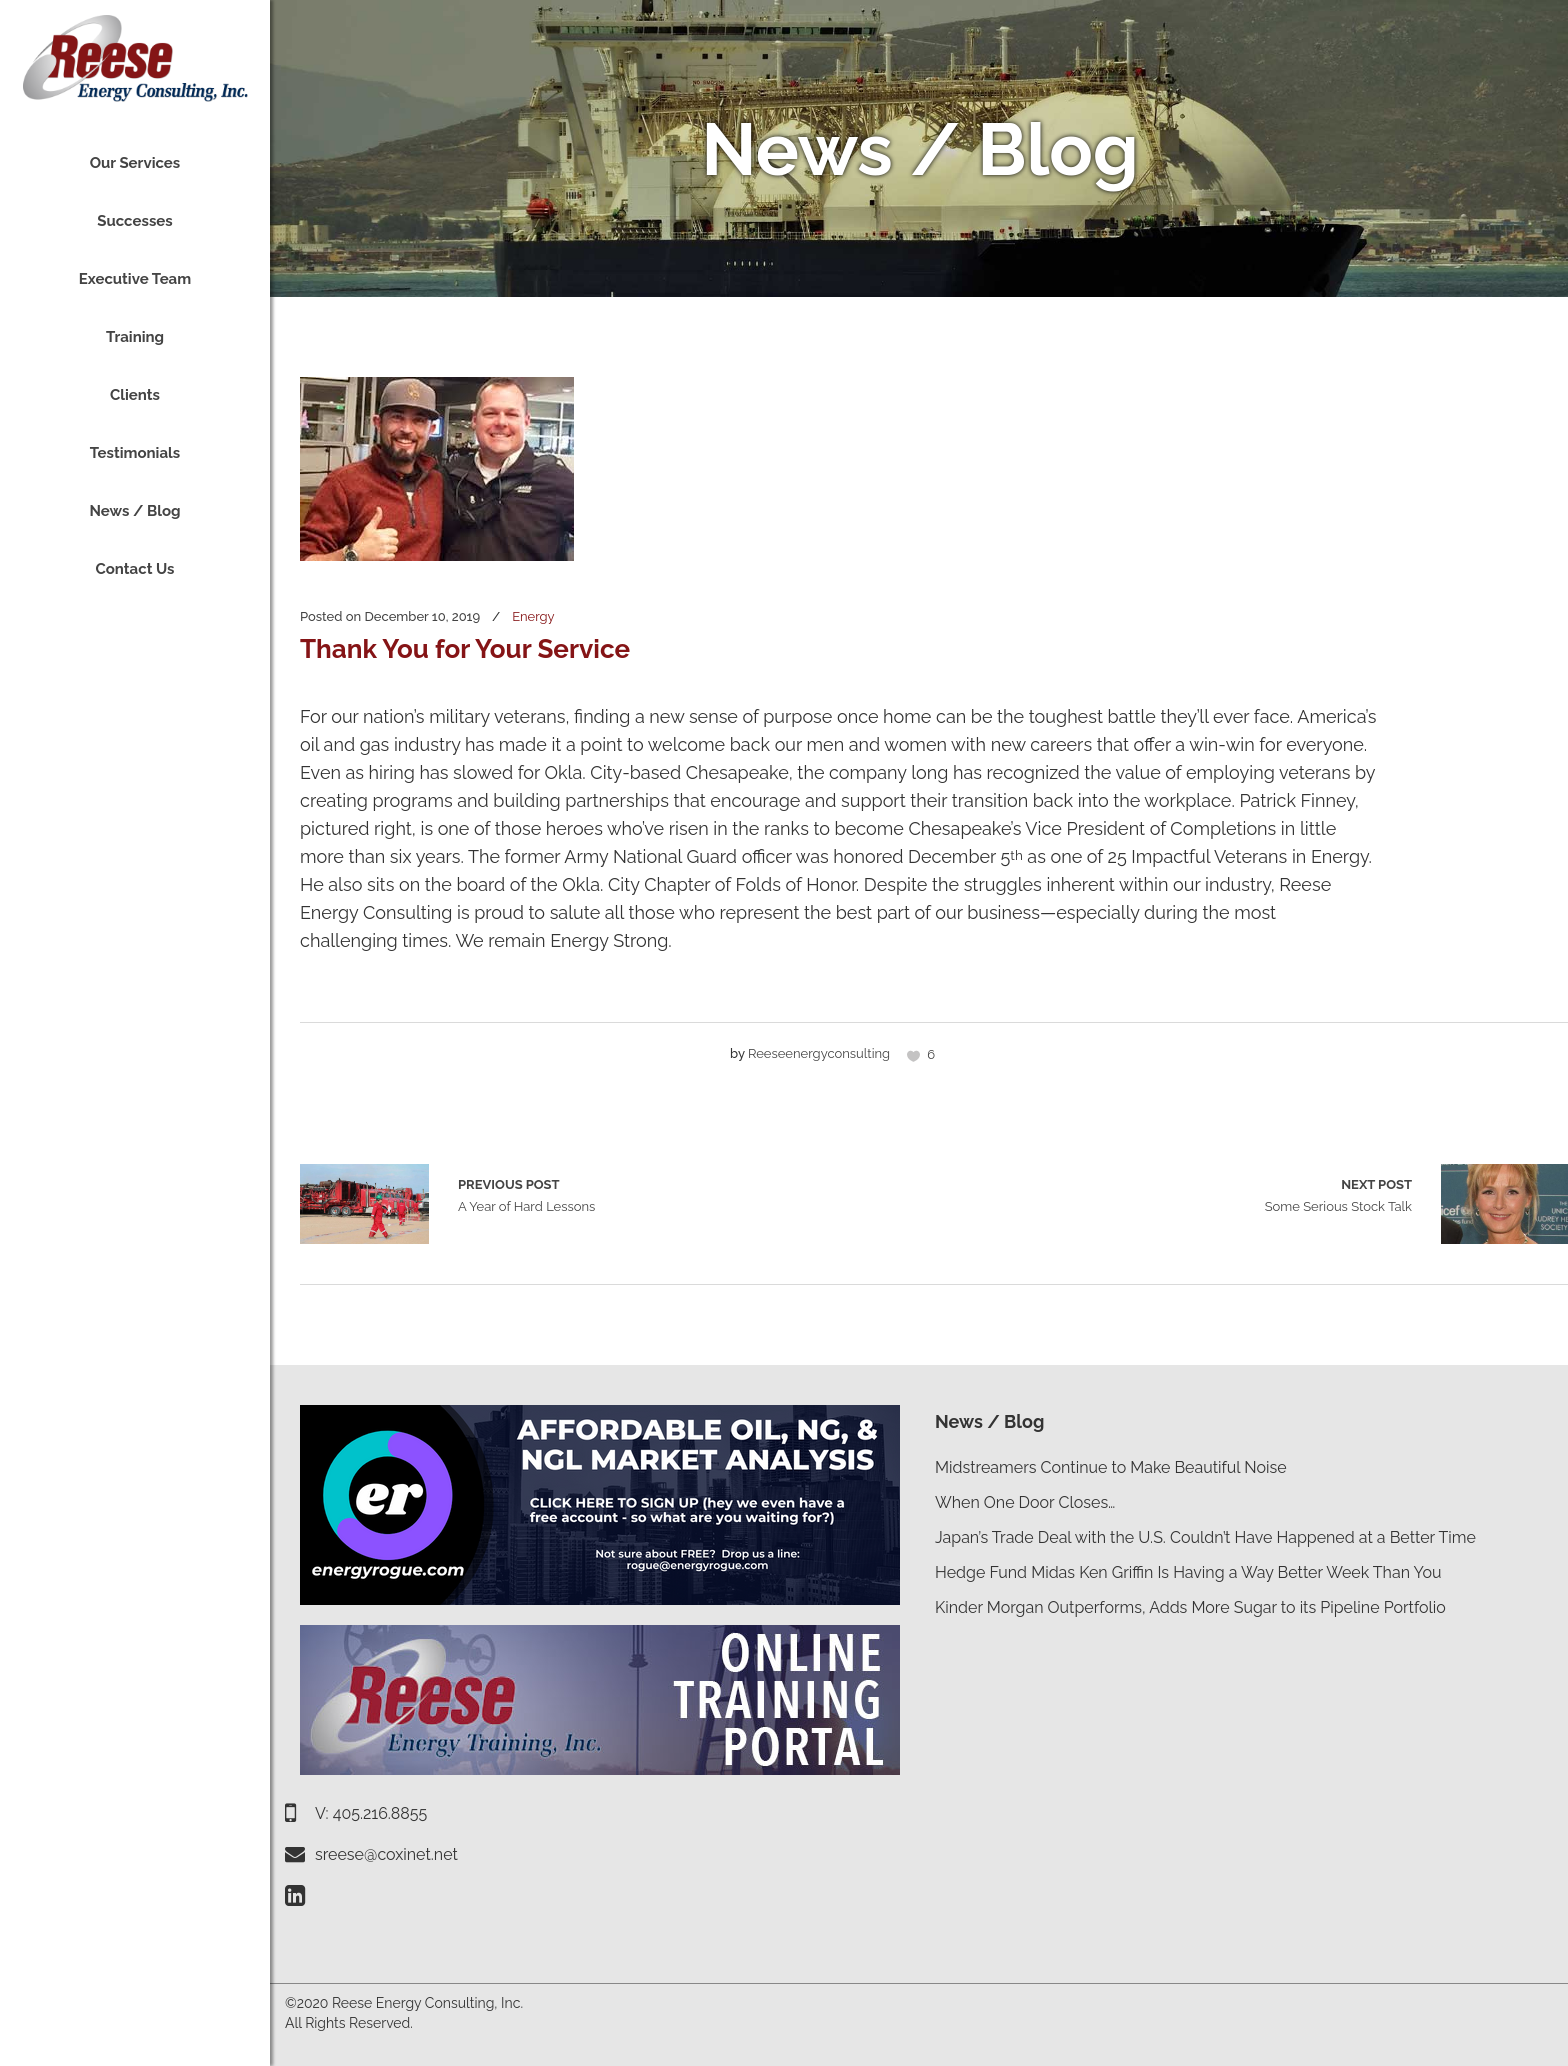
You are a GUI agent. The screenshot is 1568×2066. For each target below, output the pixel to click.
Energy (533, 616)
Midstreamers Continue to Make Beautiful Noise (1111, 1467)
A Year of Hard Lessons (364, 1204)
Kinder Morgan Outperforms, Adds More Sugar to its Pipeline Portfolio (1190, 1607)
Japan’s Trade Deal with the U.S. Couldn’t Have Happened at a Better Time (1205, 1537)
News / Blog (989, 1421)
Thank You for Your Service (465, 649)
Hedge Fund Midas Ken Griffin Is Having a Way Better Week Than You (1188, 1572)
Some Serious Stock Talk (1338, 1194)
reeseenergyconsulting (819, 1053)
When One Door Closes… (1025, 1502)
